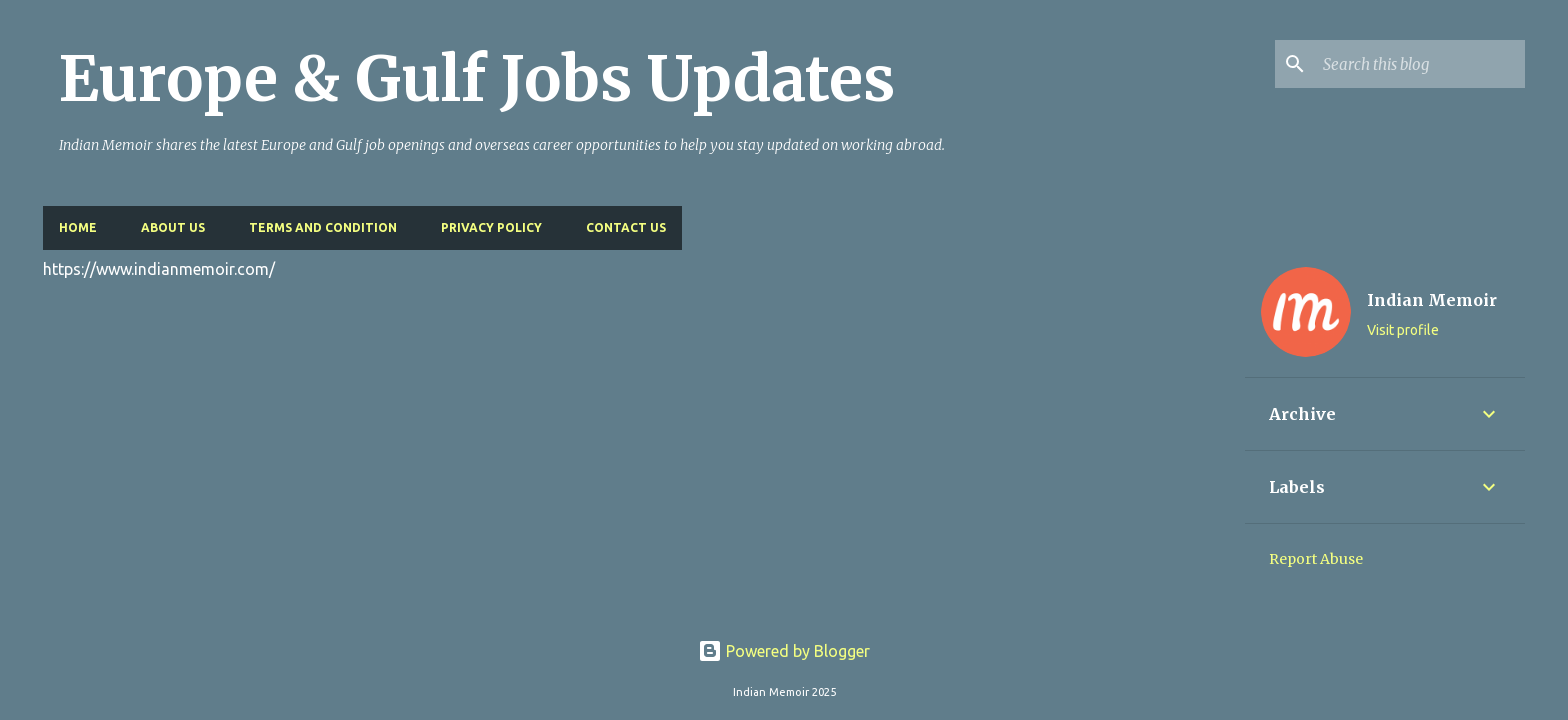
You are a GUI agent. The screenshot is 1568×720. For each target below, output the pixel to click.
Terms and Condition (323, 227)
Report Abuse (1316, 559)
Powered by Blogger (784, 651)
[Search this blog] (1420, 64)
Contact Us (626, 227)
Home (78, 227)
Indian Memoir (1432, 300)
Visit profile (1403, 330)
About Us (173, 227)
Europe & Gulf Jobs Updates (477, 79)
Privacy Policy (491, 227)
